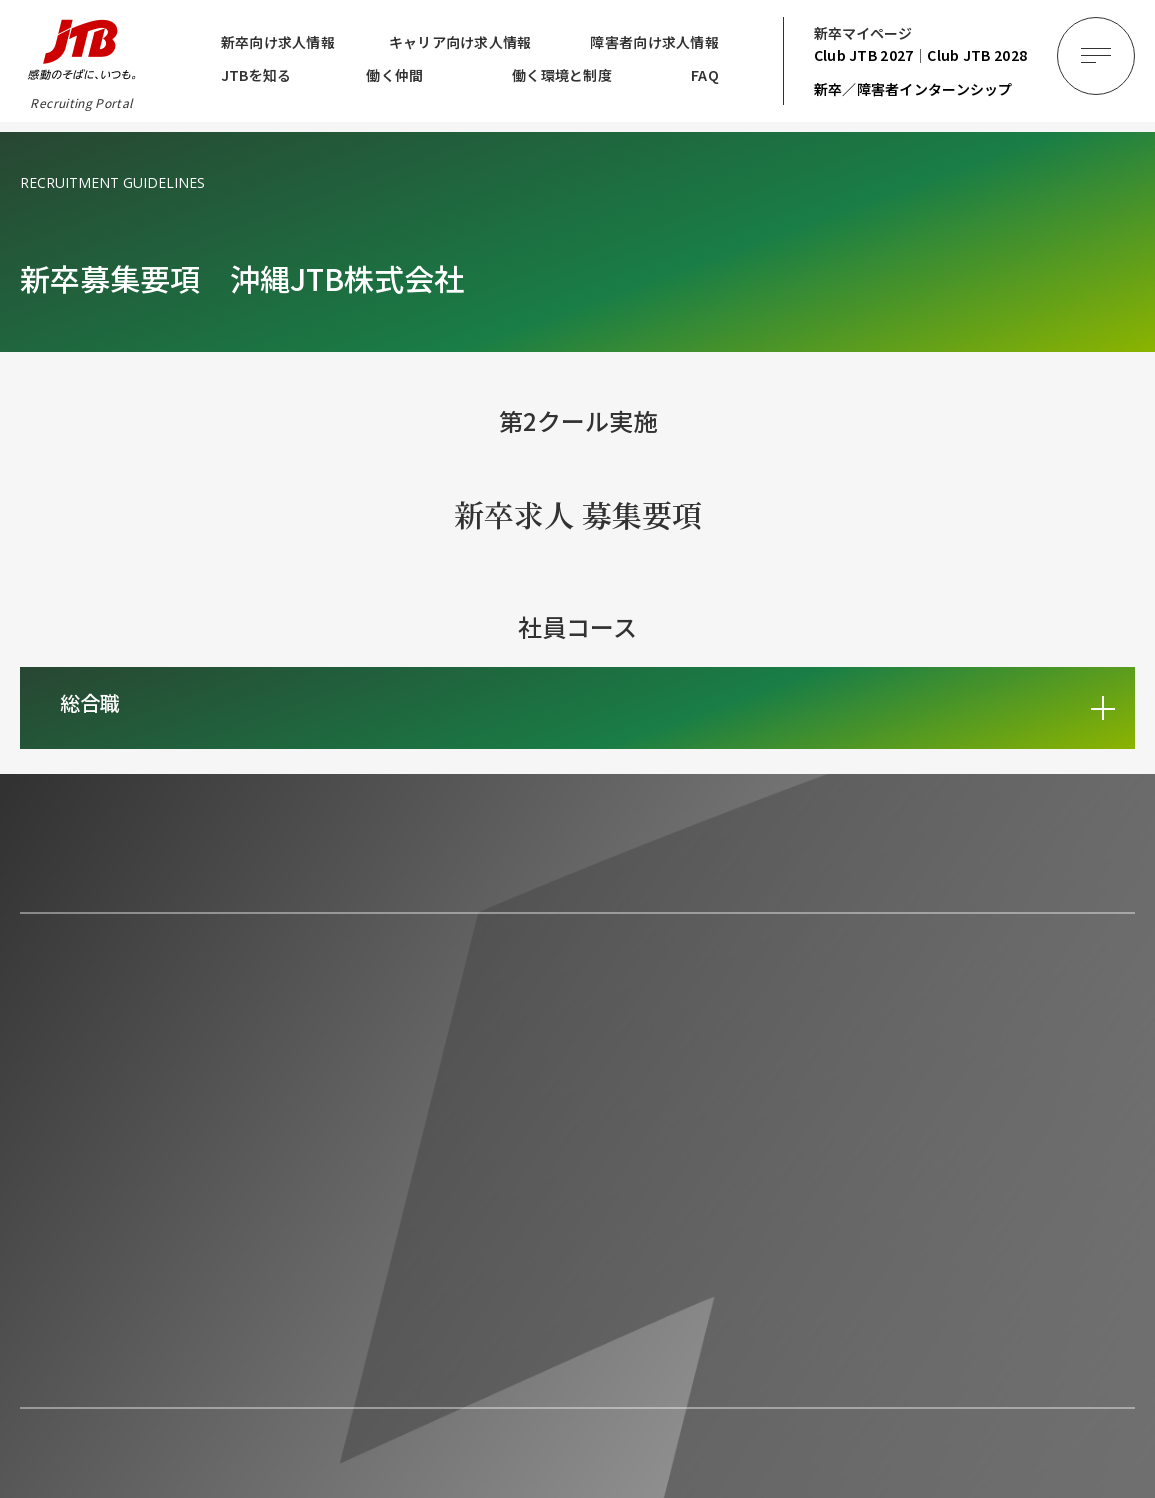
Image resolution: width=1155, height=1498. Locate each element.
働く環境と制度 (562, 75)
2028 (977, 55)
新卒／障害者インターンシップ (913, 89)
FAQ (705, 75)
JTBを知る (256, 75)
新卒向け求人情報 (278, 42)
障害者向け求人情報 (654, 42)
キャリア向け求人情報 (460, 42)
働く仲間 (394, 75)
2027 (864, 55)
